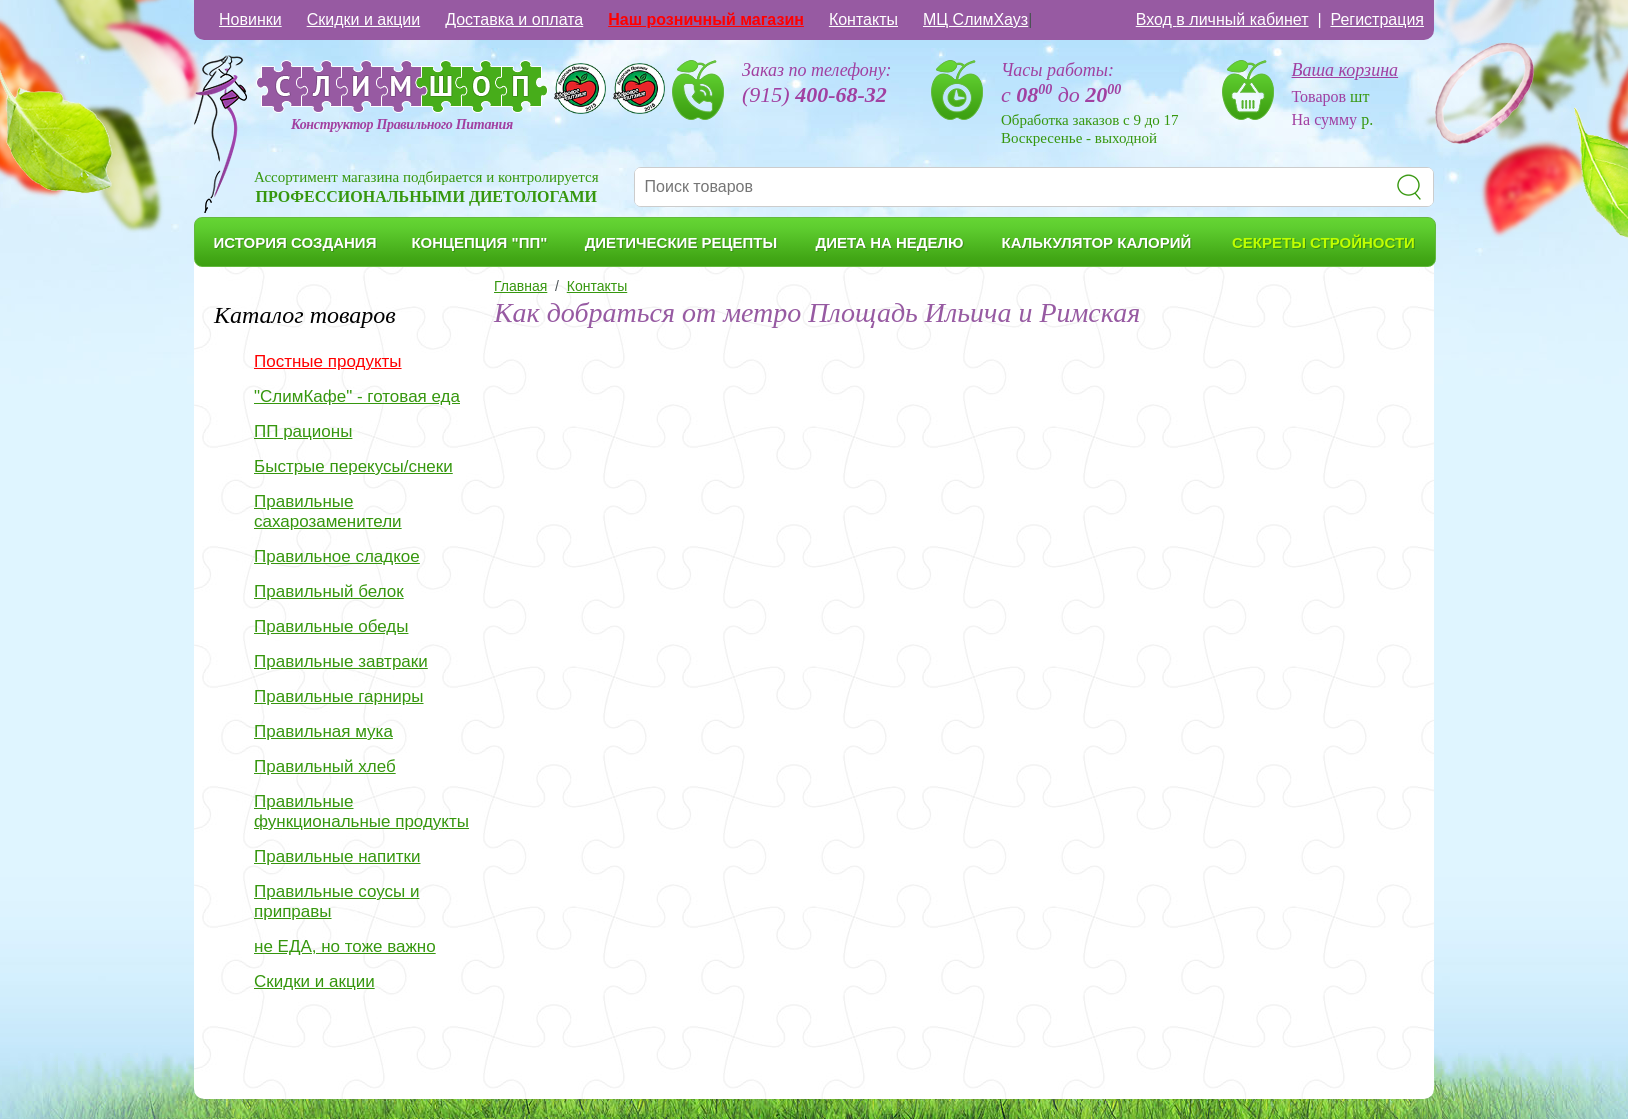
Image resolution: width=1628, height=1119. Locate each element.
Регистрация (1377, 19)
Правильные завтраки (341, 661)
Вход (1222, 19)
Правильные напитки (337, 856)
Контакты (863, 19)
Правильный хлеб (325, 766)
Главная (520, 286)
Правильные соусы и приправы (336, 901)
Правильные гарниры (339, 696)
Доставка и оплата (514, 19)
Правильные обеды (331, 626)
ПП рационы (303, 431)
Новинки (250, 19)
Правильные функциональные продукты (361, 811)
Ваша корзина (1345, 70)
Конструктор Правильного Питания (402, 124)
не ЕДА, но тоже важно (345, 946)
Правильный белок (329, 591)
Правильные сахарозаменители (328, 511)
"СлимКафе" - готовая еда (357, 396)
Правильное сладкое (337, 556)
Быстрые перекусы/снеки (353, 466)
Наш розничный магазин (706, 19)
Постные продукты (328, 361)
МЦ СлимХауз (975, 19)
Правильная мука (323, 731)
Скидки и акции (364, 19)
